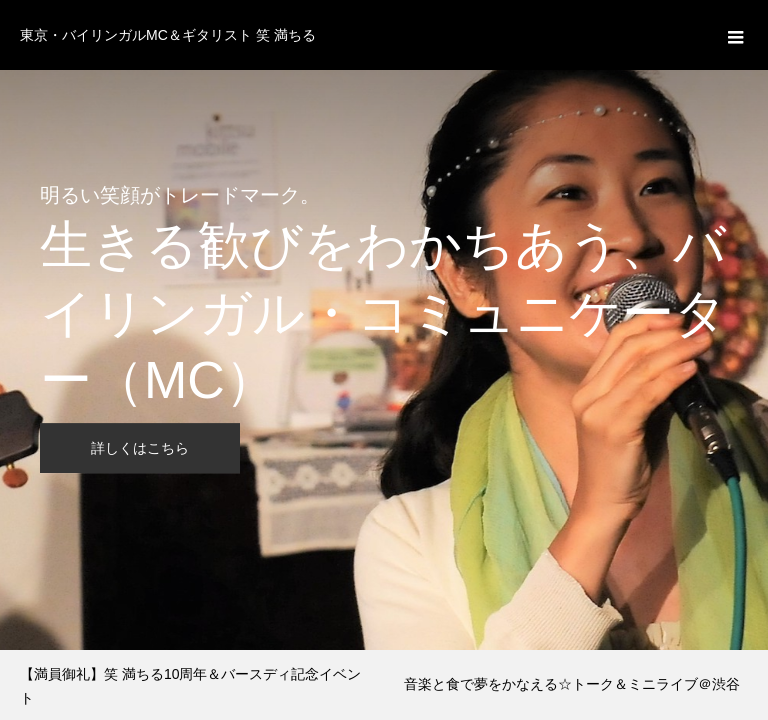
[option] (384, 325)
